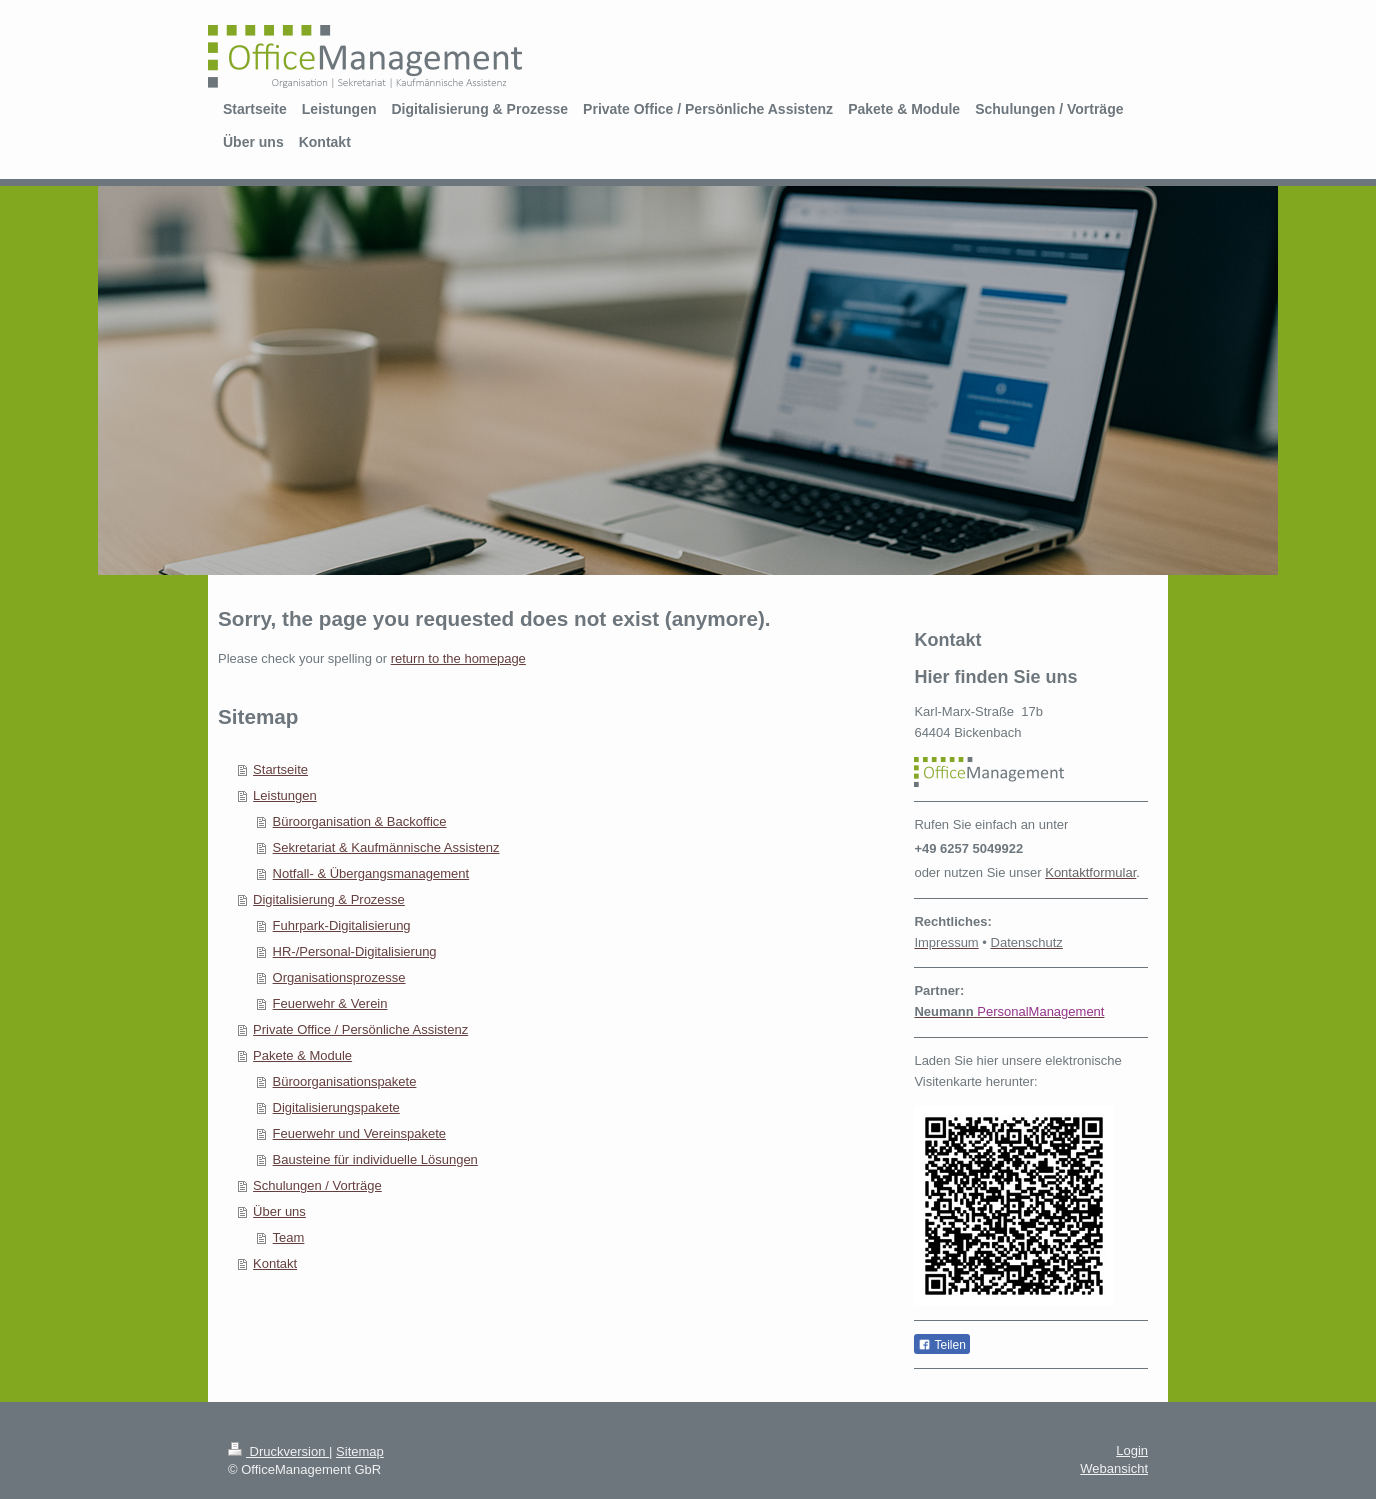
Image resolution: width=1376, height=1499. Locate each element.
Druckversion (278, 1451)
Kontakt (275, 1263)
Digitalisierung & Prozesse (329, 899)
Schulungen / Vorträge (317, 1185)
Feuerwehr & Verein (330, 1003)
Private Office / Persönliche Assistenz (360, 1029)
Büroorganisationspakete (345, 1081)
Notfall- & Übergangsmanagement (371, 873)
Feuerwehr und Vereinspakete (359, 1133)
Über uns (279, 1211)
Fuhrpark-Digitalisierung (342, 925)
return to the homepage (458, 658)
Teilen (941, 1345)
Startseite (280, 769)
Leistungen (285, 795)
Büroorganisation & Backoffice (360, 821)
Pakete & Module (302, 1055)
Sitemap (360, 1451)
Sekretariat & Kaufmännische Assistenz (386, 847)
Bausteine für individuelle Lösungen (375, 1159)
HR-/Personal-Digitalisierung (355, 951)
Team (289, 1237)
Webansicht (1114, 1468)
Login (1132, 1450)
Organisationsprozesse (339, 977)
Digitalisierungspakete (336, 1107)
